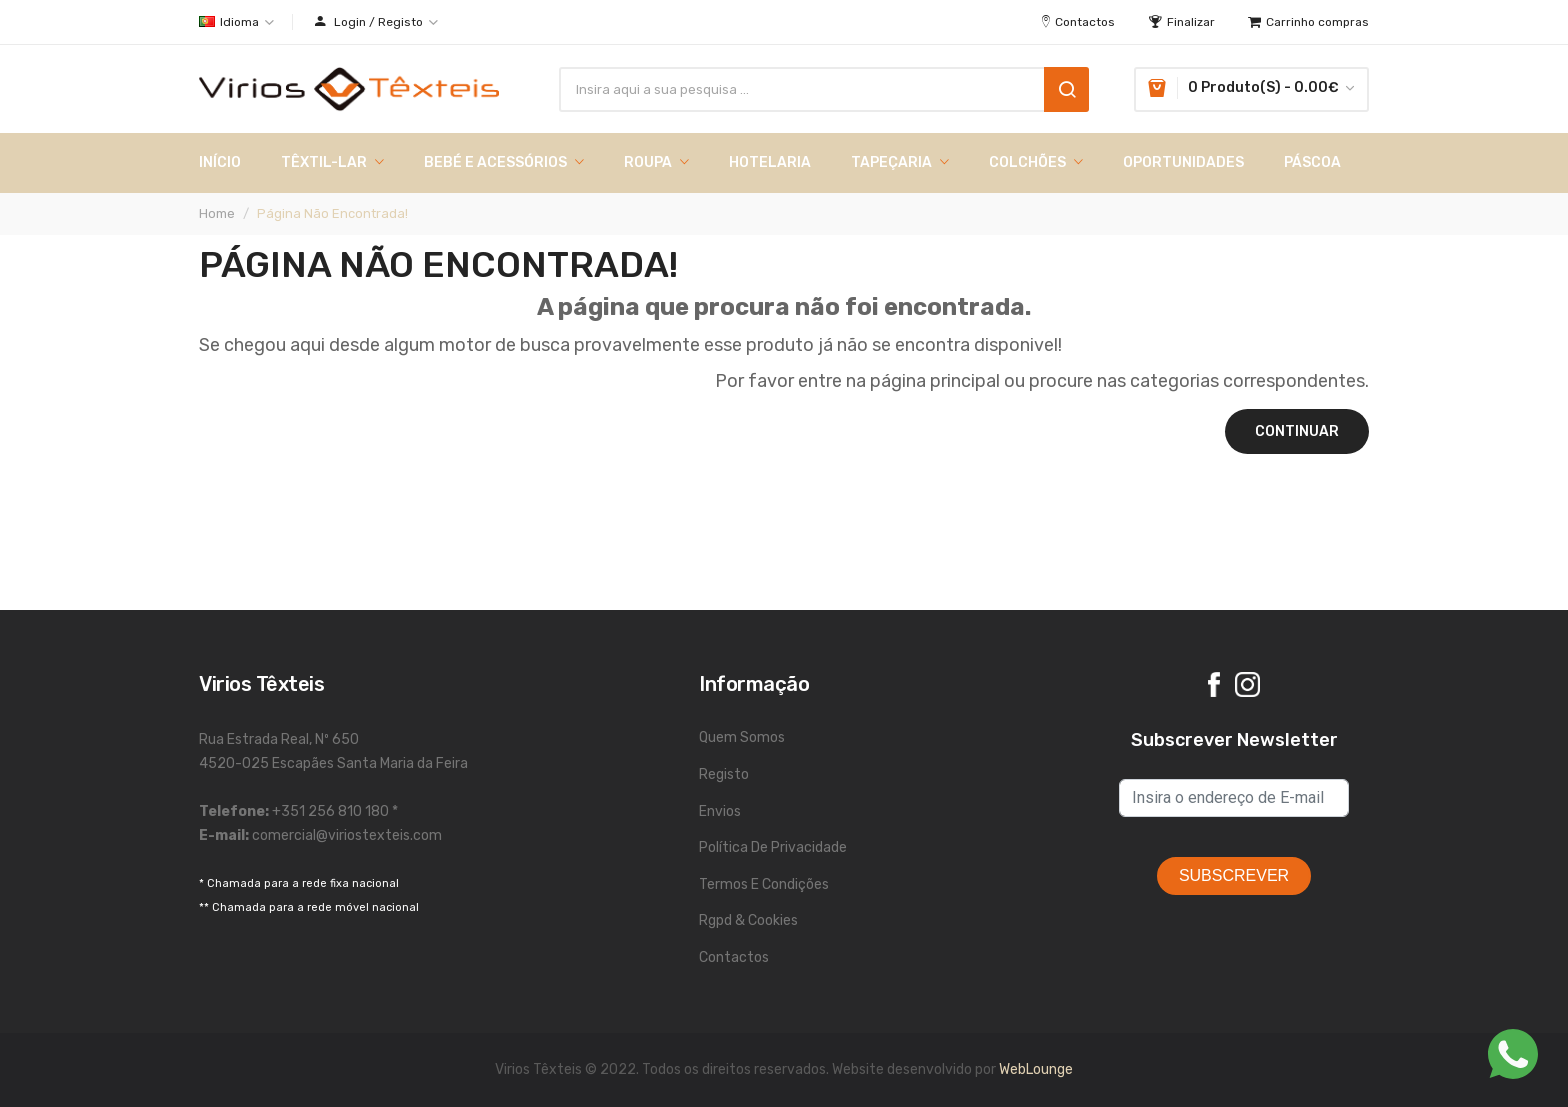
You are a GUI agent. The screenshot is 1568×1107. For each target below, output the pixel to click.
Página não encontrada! (332, 213)
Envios (720, 811)
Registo (724, 774)
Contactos (734, 957)
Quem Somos (742, 737)
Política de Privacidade (773, 847)
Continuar (1297, 431)
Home (217, 213)
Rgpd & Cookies (748, 920)
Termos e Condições (764, 884)
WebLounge (1036, 1069)
